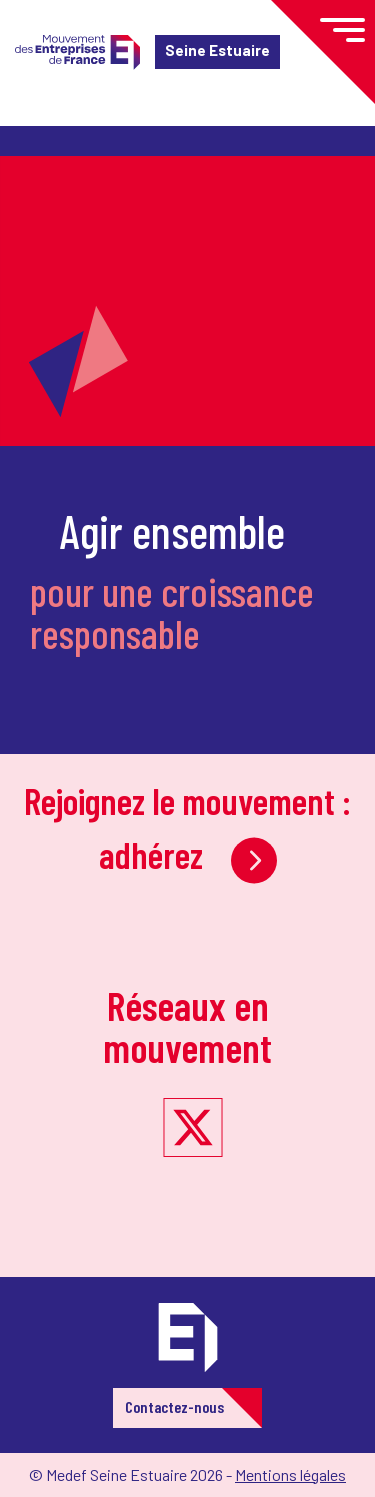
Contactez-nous (174, 1406)
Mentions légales (290, 1474)
